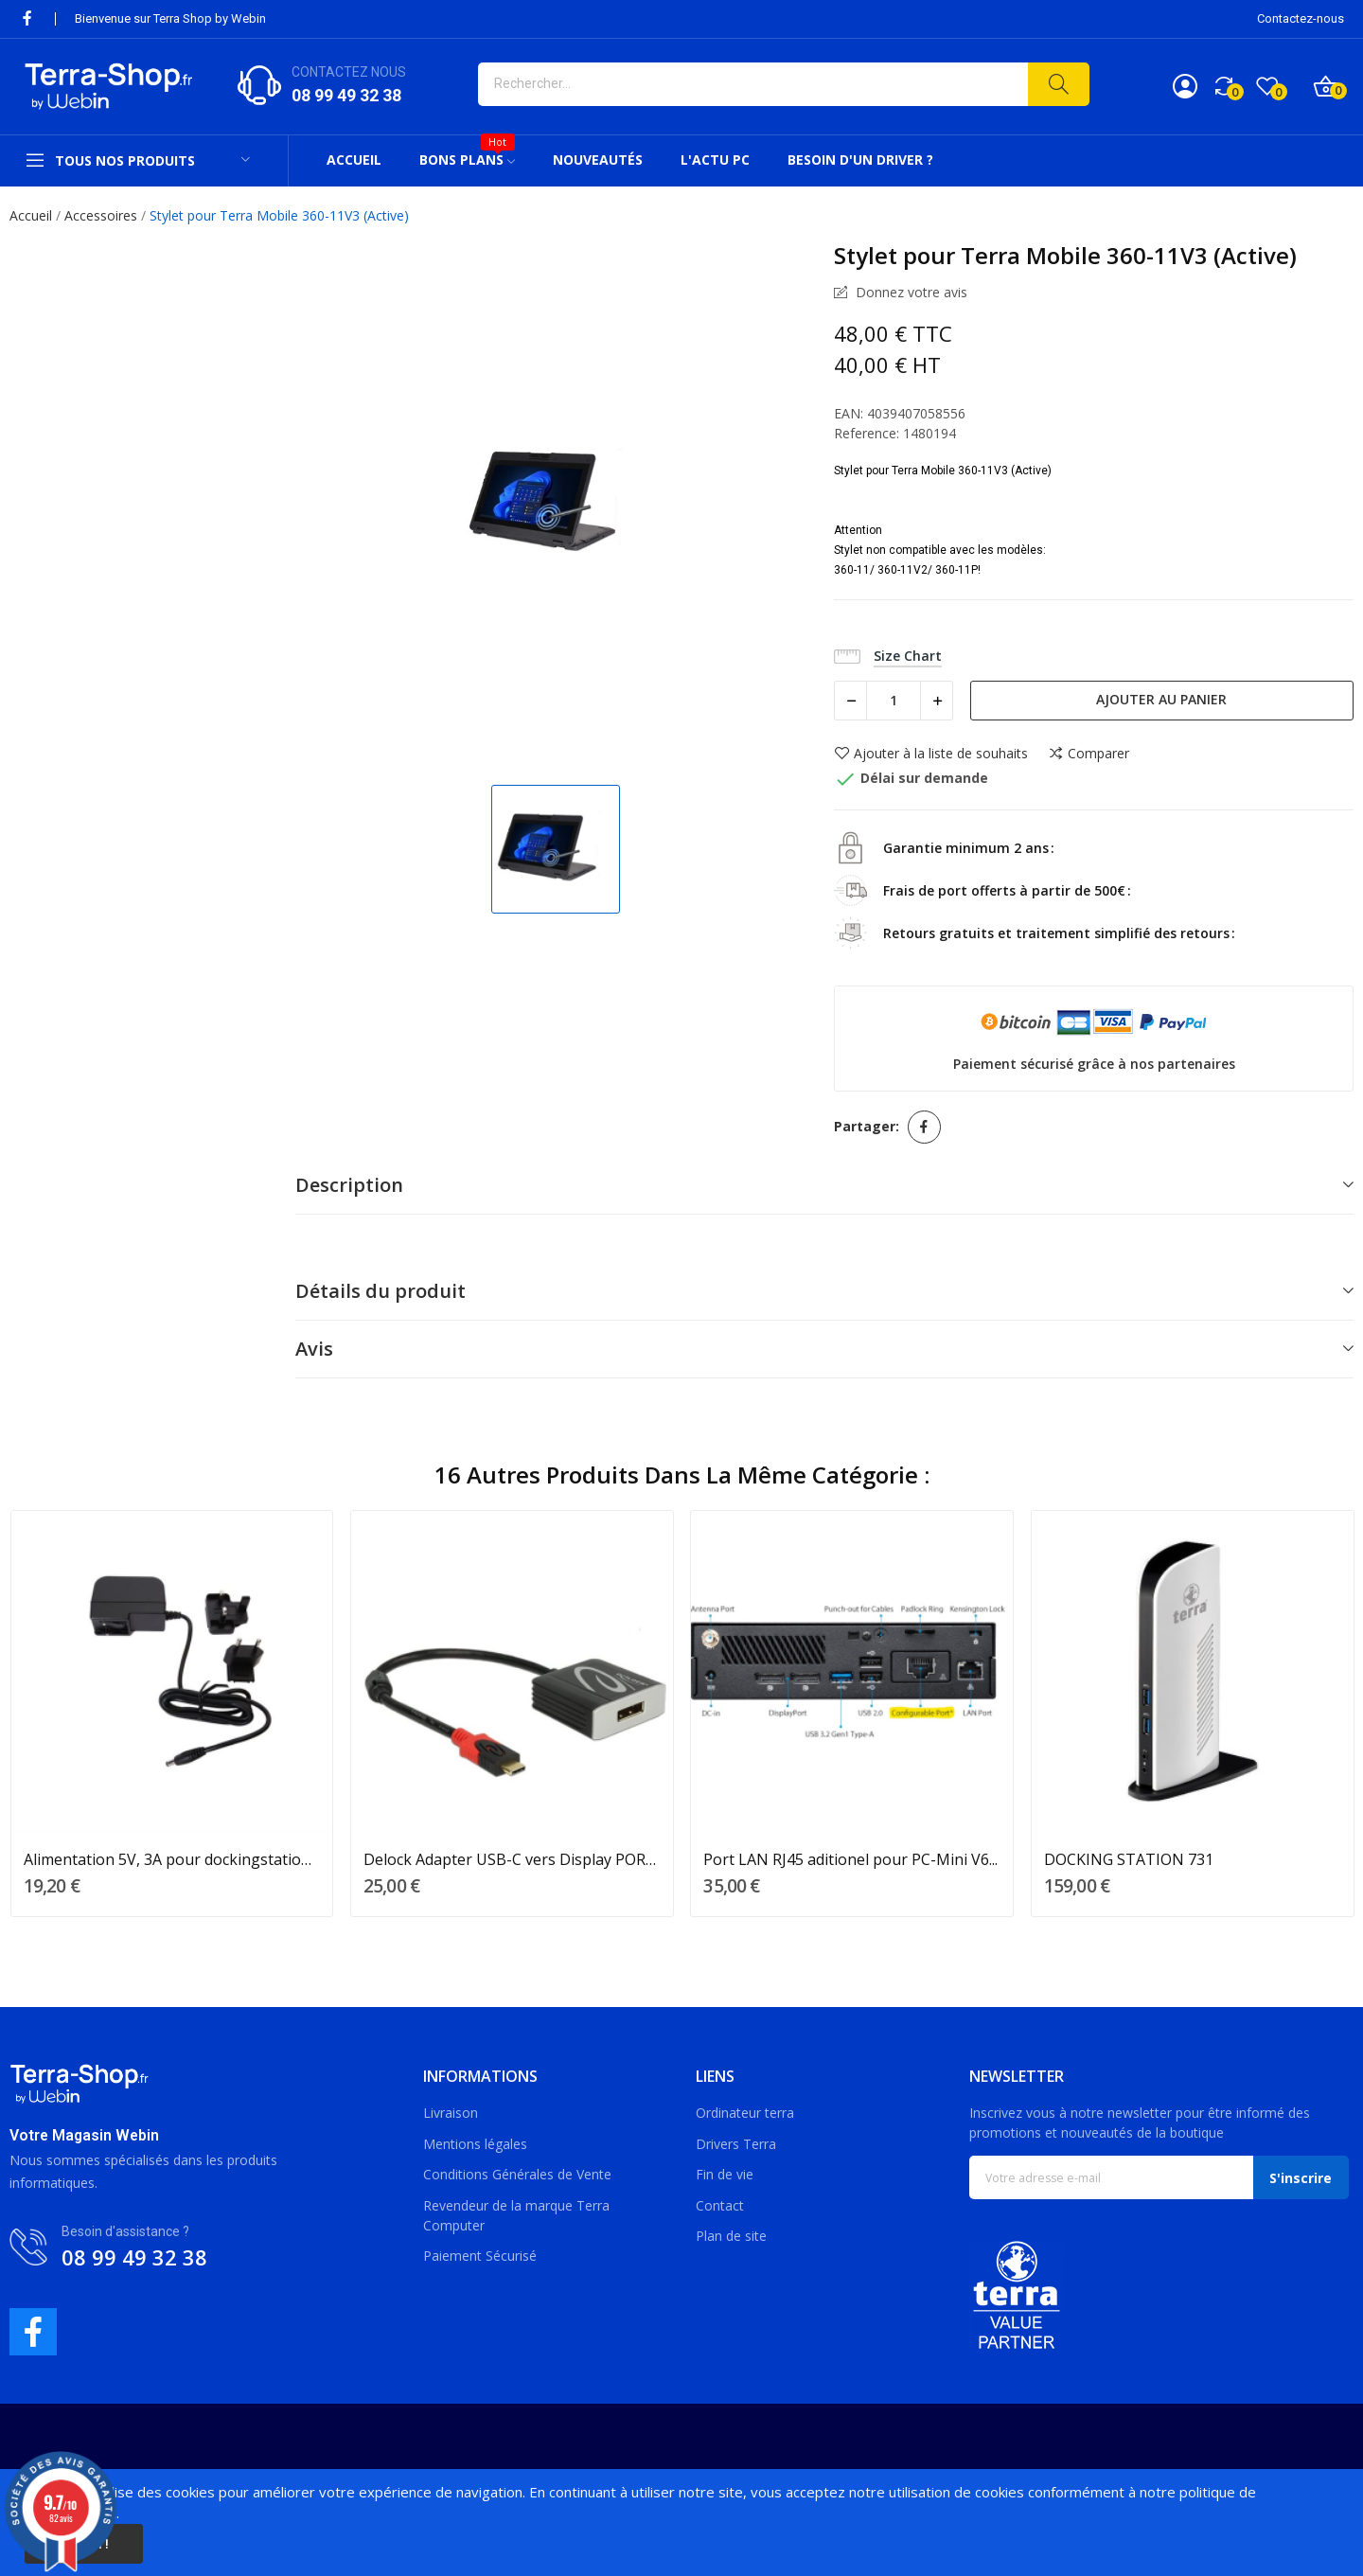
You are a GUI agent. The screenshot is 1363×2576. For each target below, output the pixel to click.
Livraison (450, 2113)
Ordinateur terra (745, 2113)
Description (349, 1185)
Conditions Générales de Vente (517, 2174)
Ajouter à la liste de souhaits (931, 753)
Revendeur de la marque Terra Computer (516, 2215)
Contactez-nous (1300, 18)
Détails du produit (380, 1291)
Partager (924, 1127)
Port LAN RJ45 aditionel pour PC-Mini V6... (850, 1859)
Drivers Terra (736, 2144)
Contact (720, 2205)
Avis (314, 1348)
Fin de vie (724, 2174)
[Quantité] (893, 700)
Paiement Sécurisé (480, 2256)
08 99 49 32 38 (346, 95)
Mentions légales (475, 2144)
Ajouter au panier (1161, 699)
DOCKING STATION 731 (1128, 1859)
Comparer (1088, 753)
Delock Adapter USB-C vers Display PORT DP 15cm (512, 1859)
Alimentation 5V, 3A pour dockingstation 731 (172, 1859)
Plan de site (731, 2236)
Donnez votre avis (909, 292)
